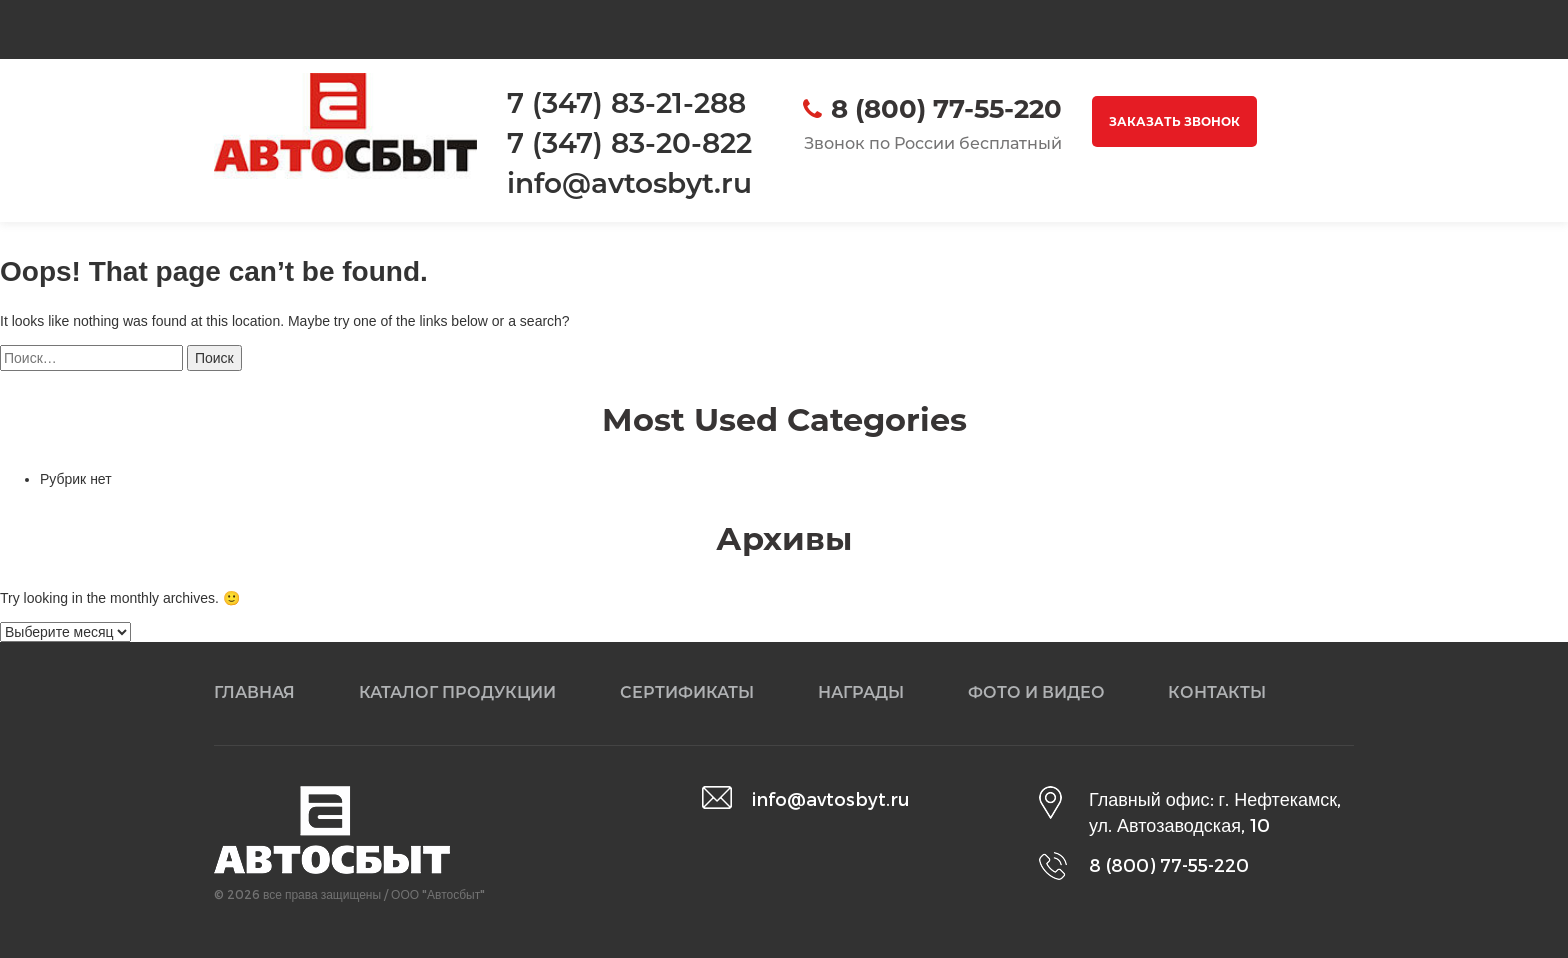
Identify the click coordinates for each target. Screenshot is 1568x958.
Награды (861, 692)
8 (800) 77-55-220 (946, 109)
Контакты (1217, 692)
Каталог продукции (457, 692)
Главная (254, 692)
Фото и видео (1036, 692)
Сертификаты (687, 692)
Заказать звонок (1174, 121)
